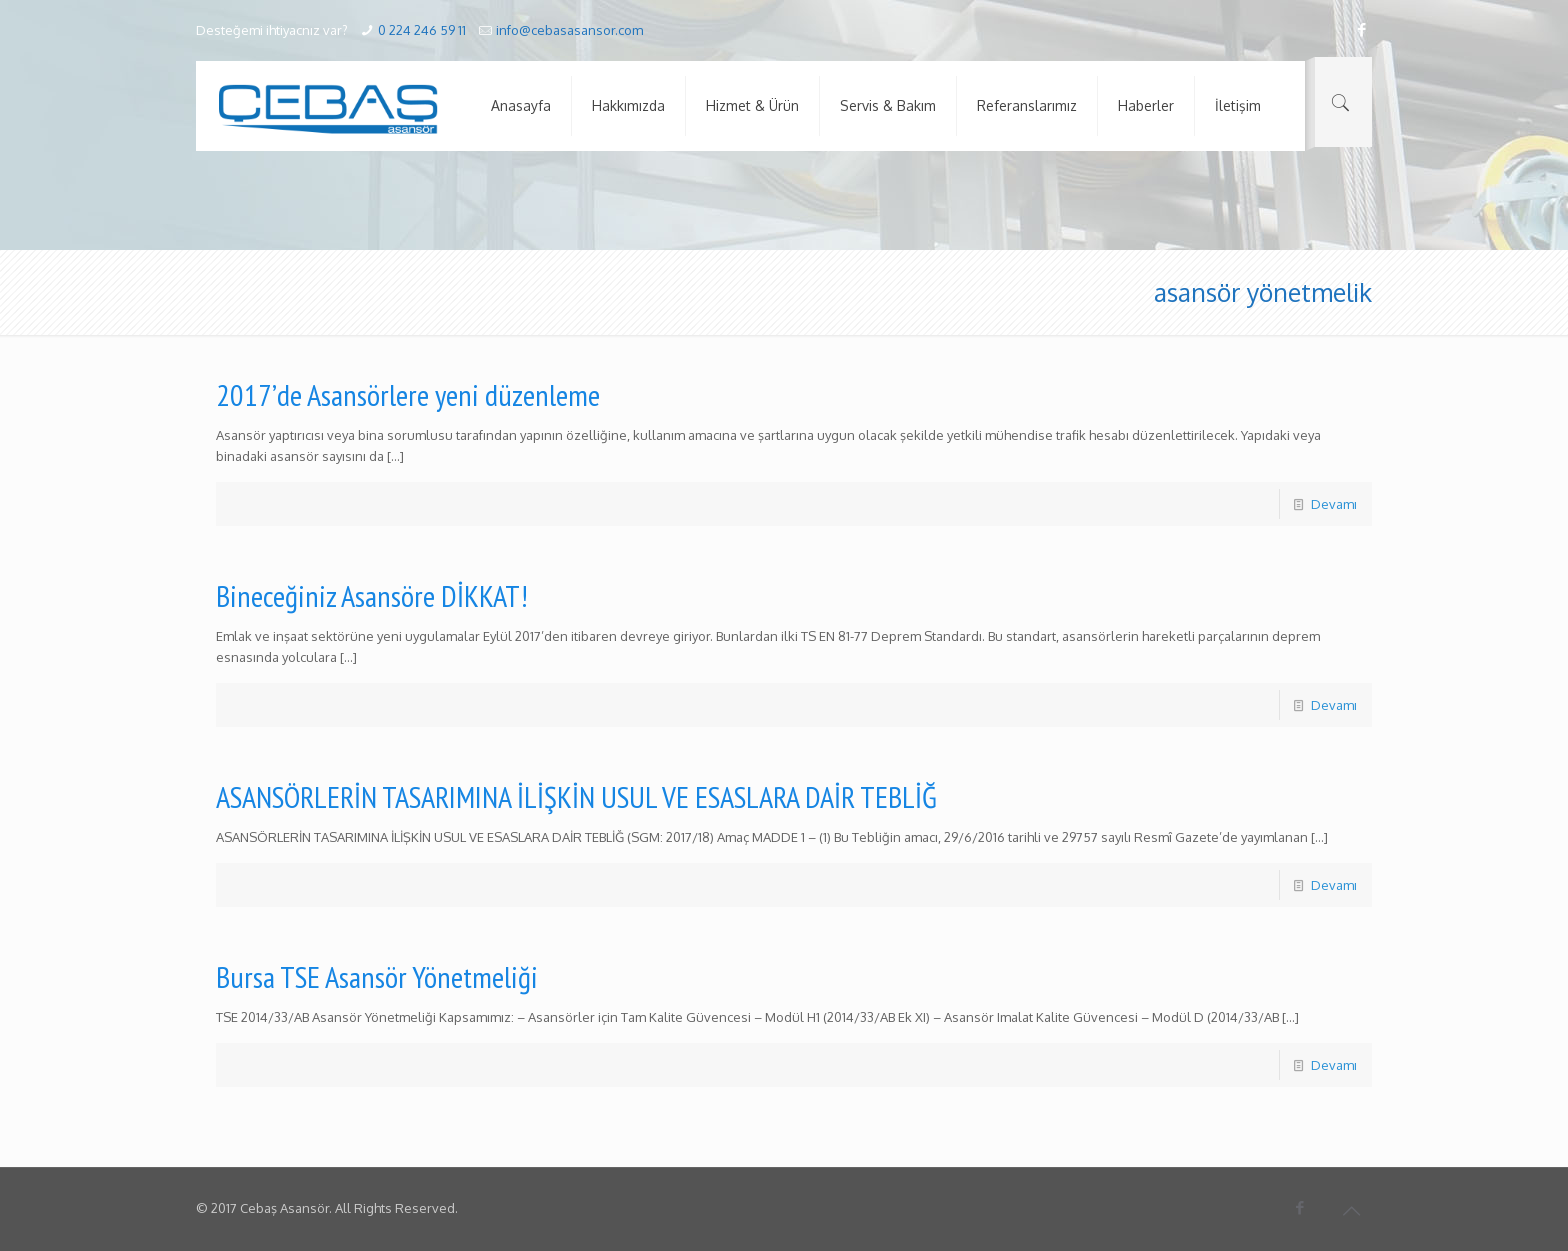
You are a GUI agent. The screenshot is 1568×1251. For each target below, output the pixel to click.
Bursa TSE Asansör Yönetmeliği (377, 976)
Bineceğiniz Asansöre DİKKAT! (372, 595)
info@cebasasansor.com (569, 30)
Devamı (1334, 504)
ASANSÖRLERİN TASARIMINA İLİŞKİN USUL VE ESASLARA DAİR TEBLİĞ (576, 796)
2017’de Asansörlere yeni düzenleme (408, 394)
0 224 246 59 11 (422, 30)
